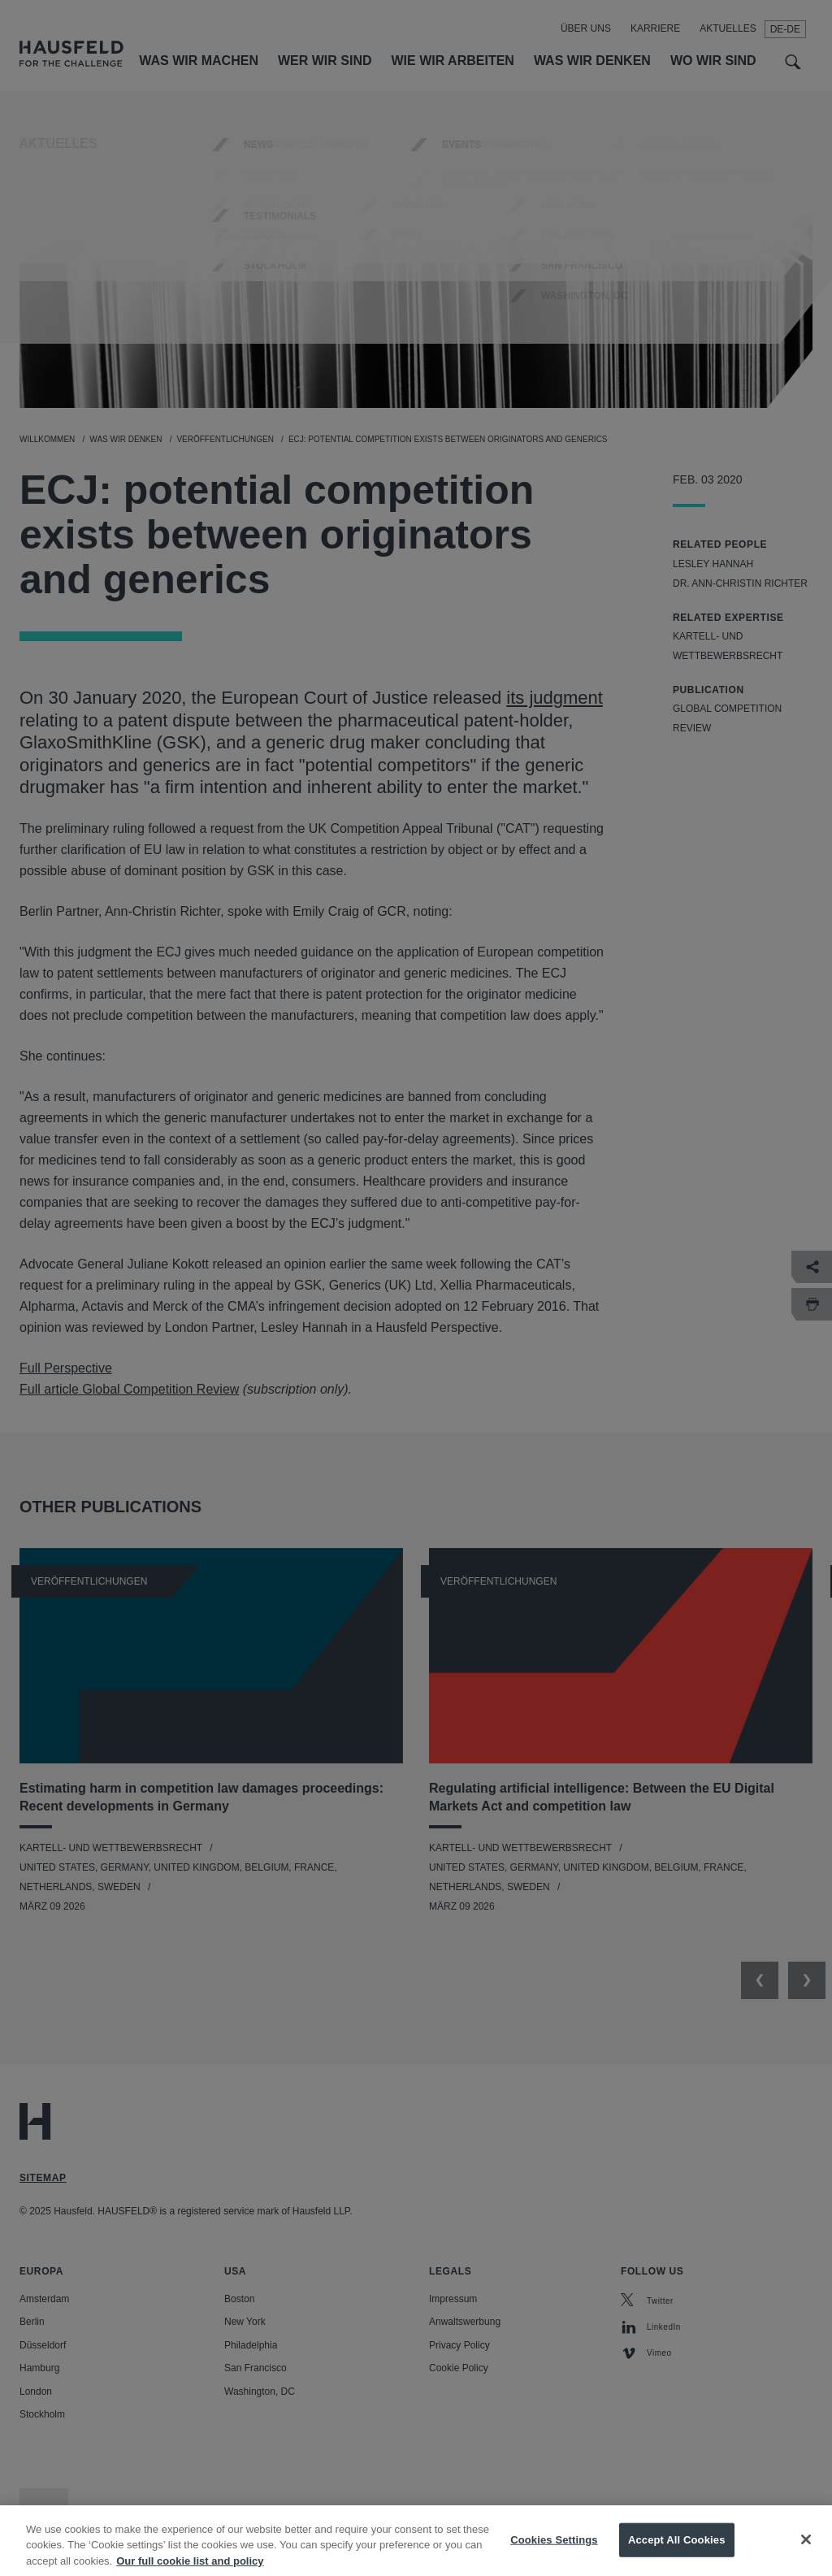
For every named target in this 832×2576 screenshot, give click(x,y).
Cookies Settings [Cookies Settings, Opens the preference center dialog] (554, 2552)
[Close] (806, 2552)
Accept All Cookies (677, 2552)
